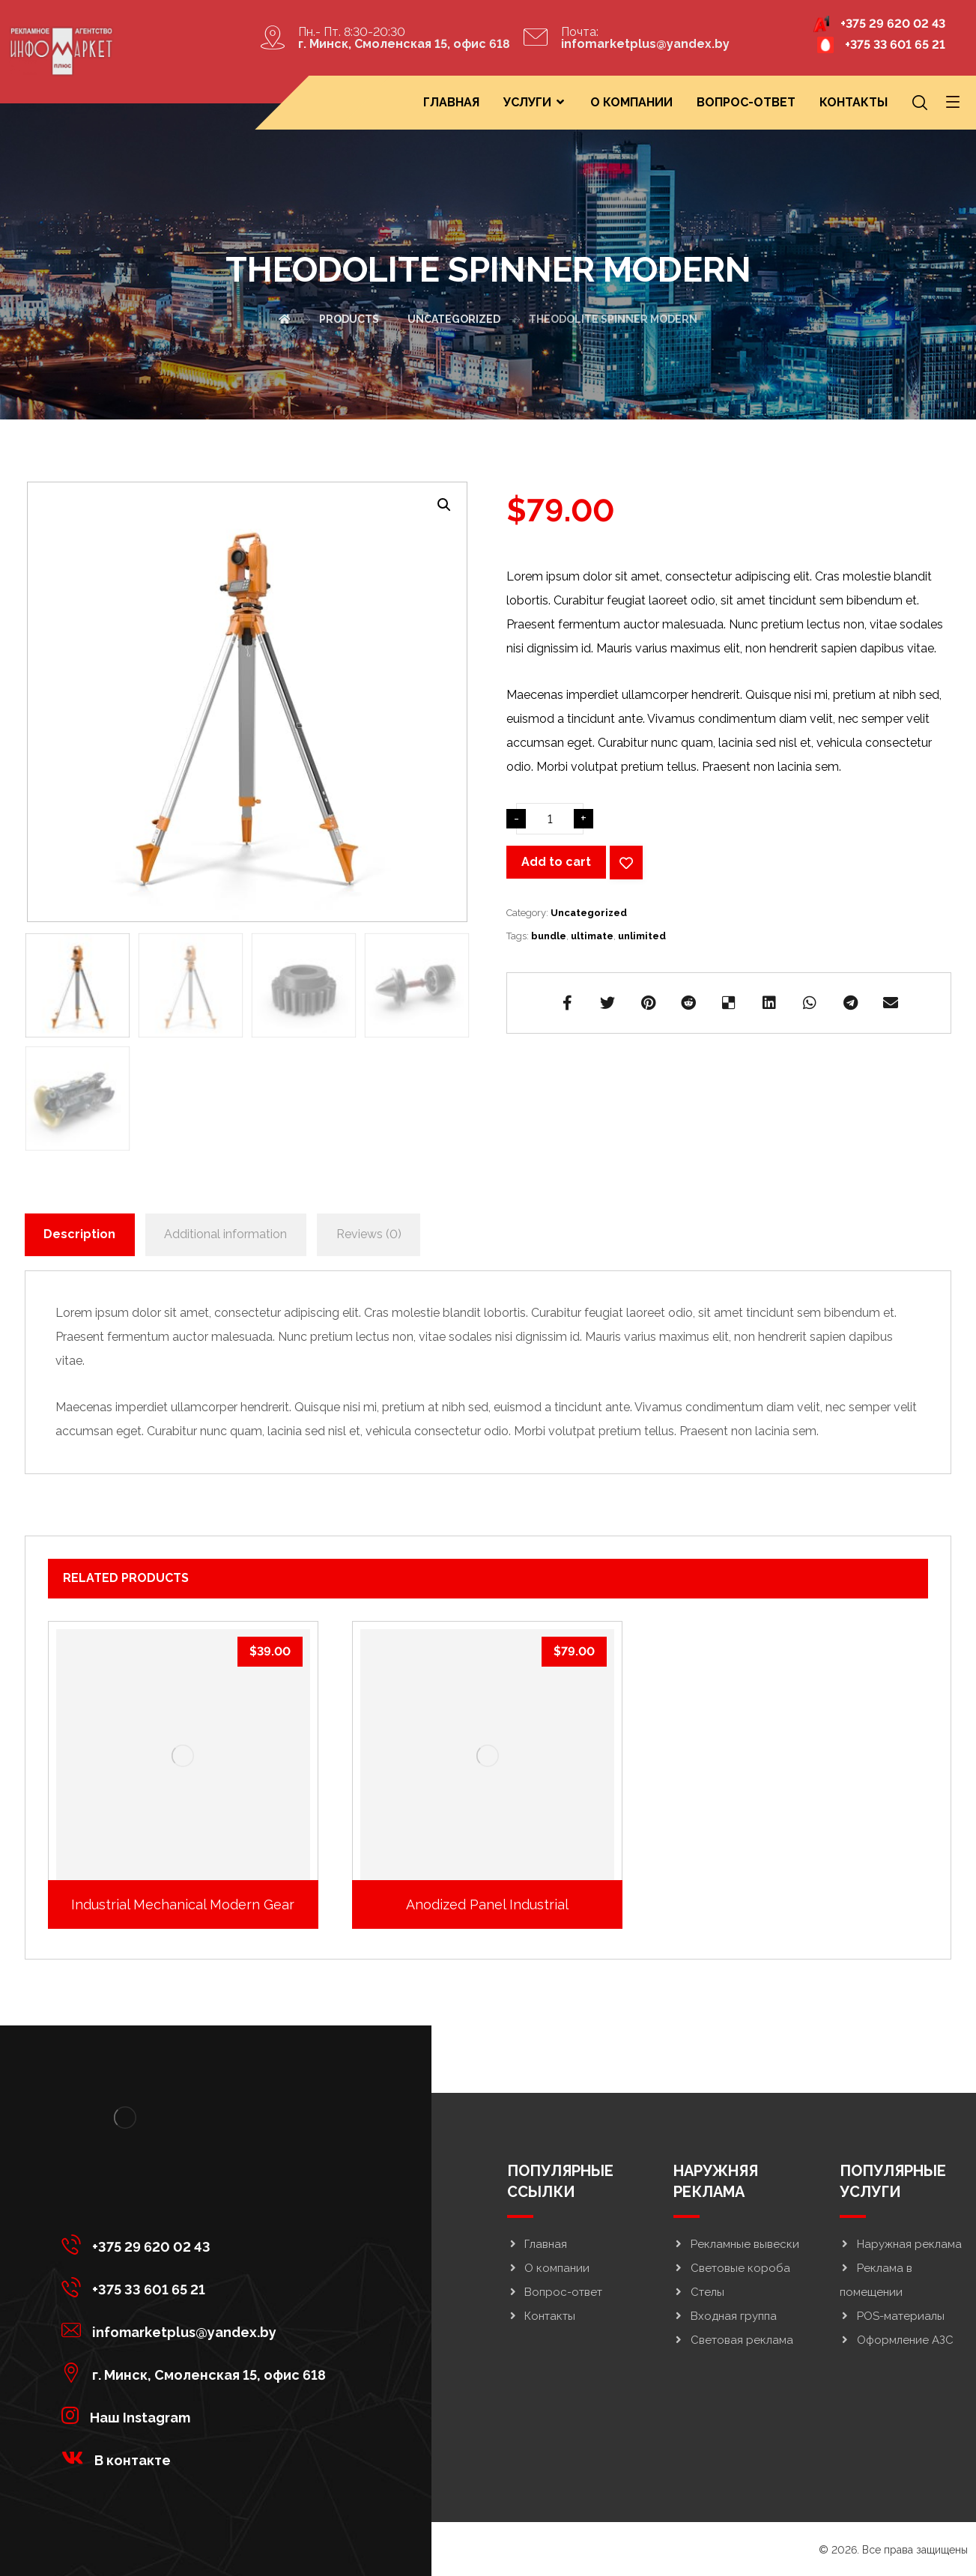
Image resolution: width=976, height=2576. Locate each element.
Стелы (698, 2292)
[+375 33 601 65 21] (197, 2286)
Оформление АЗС (897, 2340)
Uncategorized (589, 912)
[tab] (80, 1235)
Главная (537, 2244)
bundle (548, 936)
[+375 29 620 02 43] (197, 2244)
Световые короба (731, 2268)
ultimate (592, 936)
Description (79, 1234)
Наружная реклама (901, 2244)
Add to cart (556, 862)
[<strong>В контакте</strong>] (197, 2457)
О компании (548, 2268)
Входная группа (725, 2316)
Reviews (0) (368, 1234)
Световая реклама (733, 2340)
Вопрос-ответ (554, 2292)
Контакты (541, 2316)
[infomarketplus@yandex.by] (197, 2329)
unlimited (642, 936)
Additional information (225, 1234)
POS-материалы (892, 2316)
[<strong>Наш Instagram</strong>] (197, 2414)
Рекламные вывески (736, 2244)
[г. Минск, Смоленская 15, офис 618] (197, 2372)
